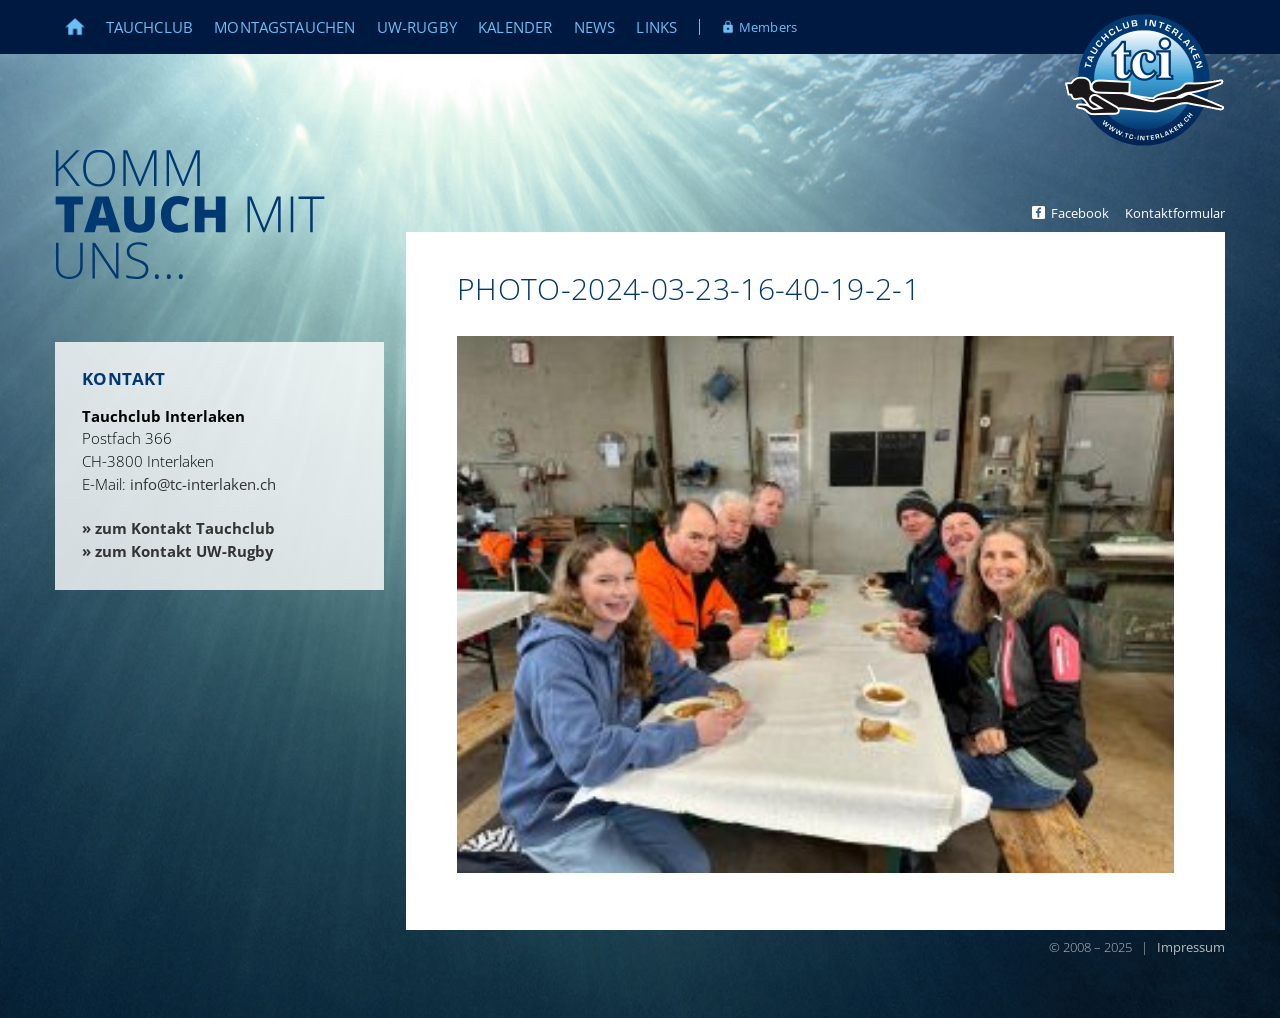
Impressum (1191, 947)
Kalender (515, 27)
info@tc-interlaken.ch (203, 484)
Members (768, 27)
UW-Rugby (417, 27)
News (595, 27)
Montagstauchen (284, 27)
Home (85, 27)
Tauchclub (149, 27)
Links (656, 27)
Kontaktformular (1175, 213)
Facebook (1080, 213)
